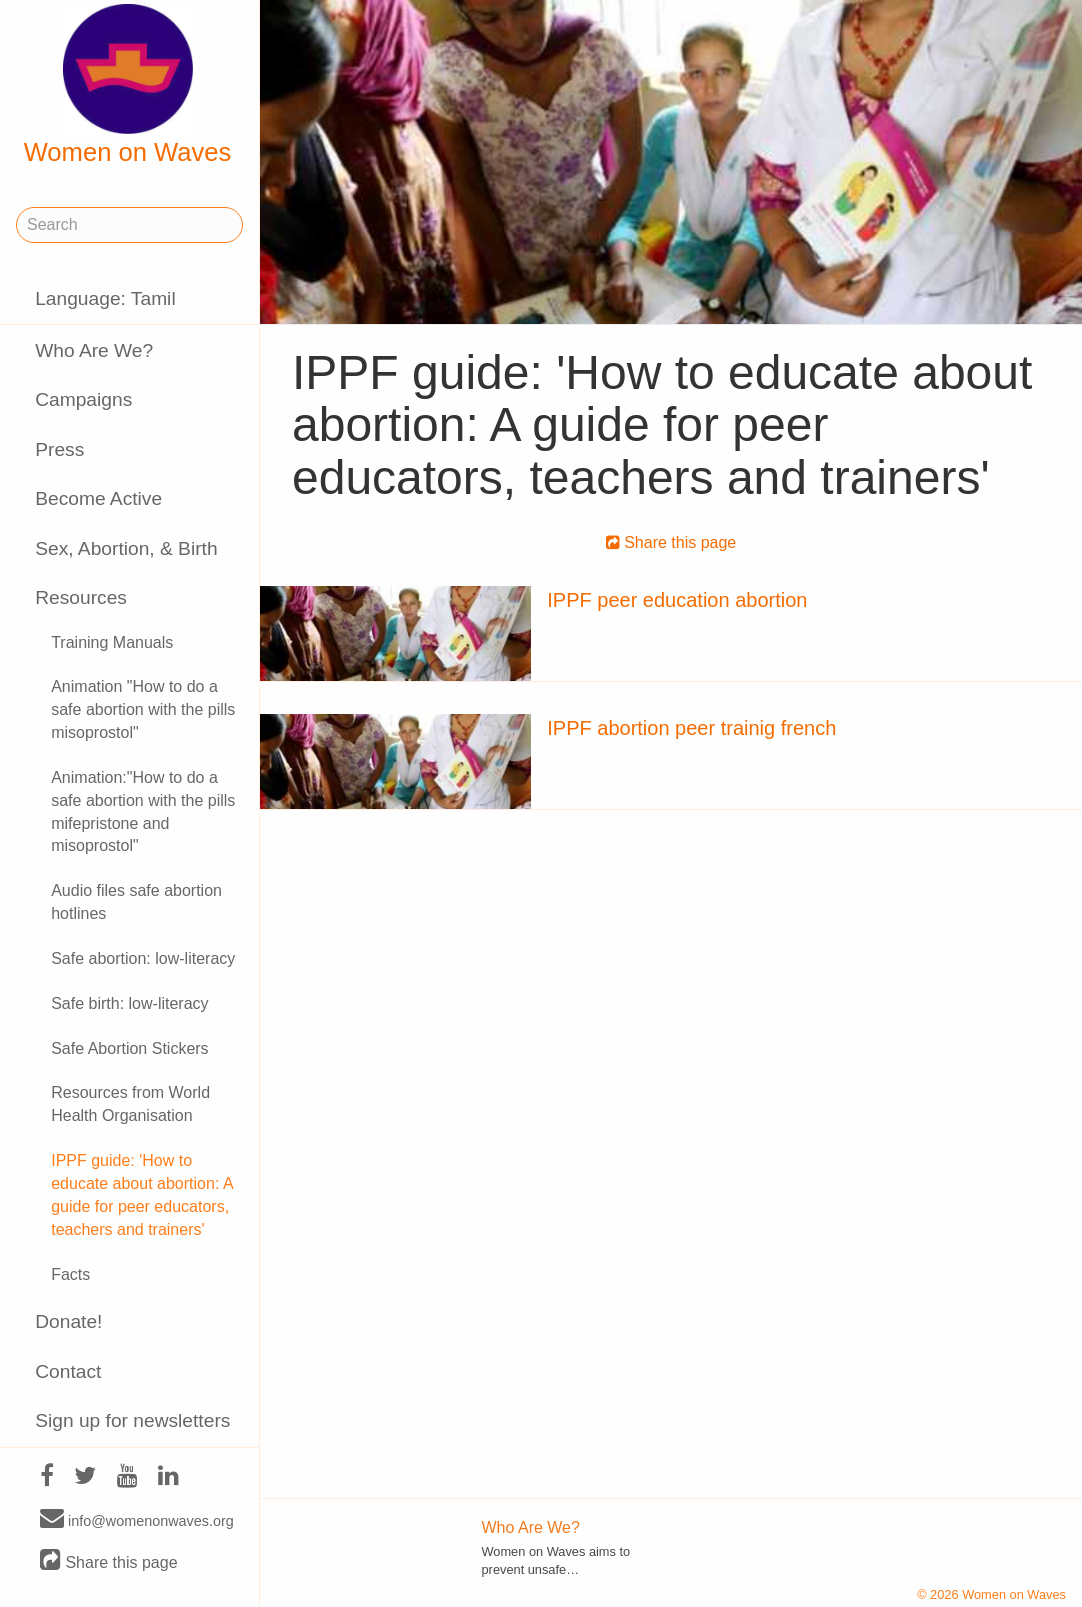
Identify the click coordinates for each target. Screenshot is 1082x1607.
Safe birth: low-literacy (129, 1003)
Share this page (109, 1561)
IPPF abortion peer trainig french (691, 728)
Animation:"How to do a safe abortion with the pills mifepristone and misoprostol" (143, 812)
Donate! (68, 1321)
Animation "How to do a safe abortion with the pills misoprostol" (143, 709)
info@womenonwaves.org (137, 1520)
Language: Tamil (105, 298)
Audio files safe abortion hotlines (136, 902)
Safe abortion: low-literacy (143, 958)
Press (59, 449)
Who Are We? (94, 350)
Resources (81, 597)
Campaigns (83, 399)
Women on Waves (128, 85)
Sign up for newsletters (132, 1420)
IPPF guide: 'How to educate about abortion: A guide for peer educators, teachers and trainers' (141, 1195)
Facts (70, 1274)
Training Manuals (112, 642)
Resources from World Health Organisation (130, 1104)
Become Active (98, 498)
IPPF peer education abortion (677, 600)
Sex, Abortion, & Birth (126, 548)
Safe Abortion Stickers (129, 1048)
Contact (68, 1371)
